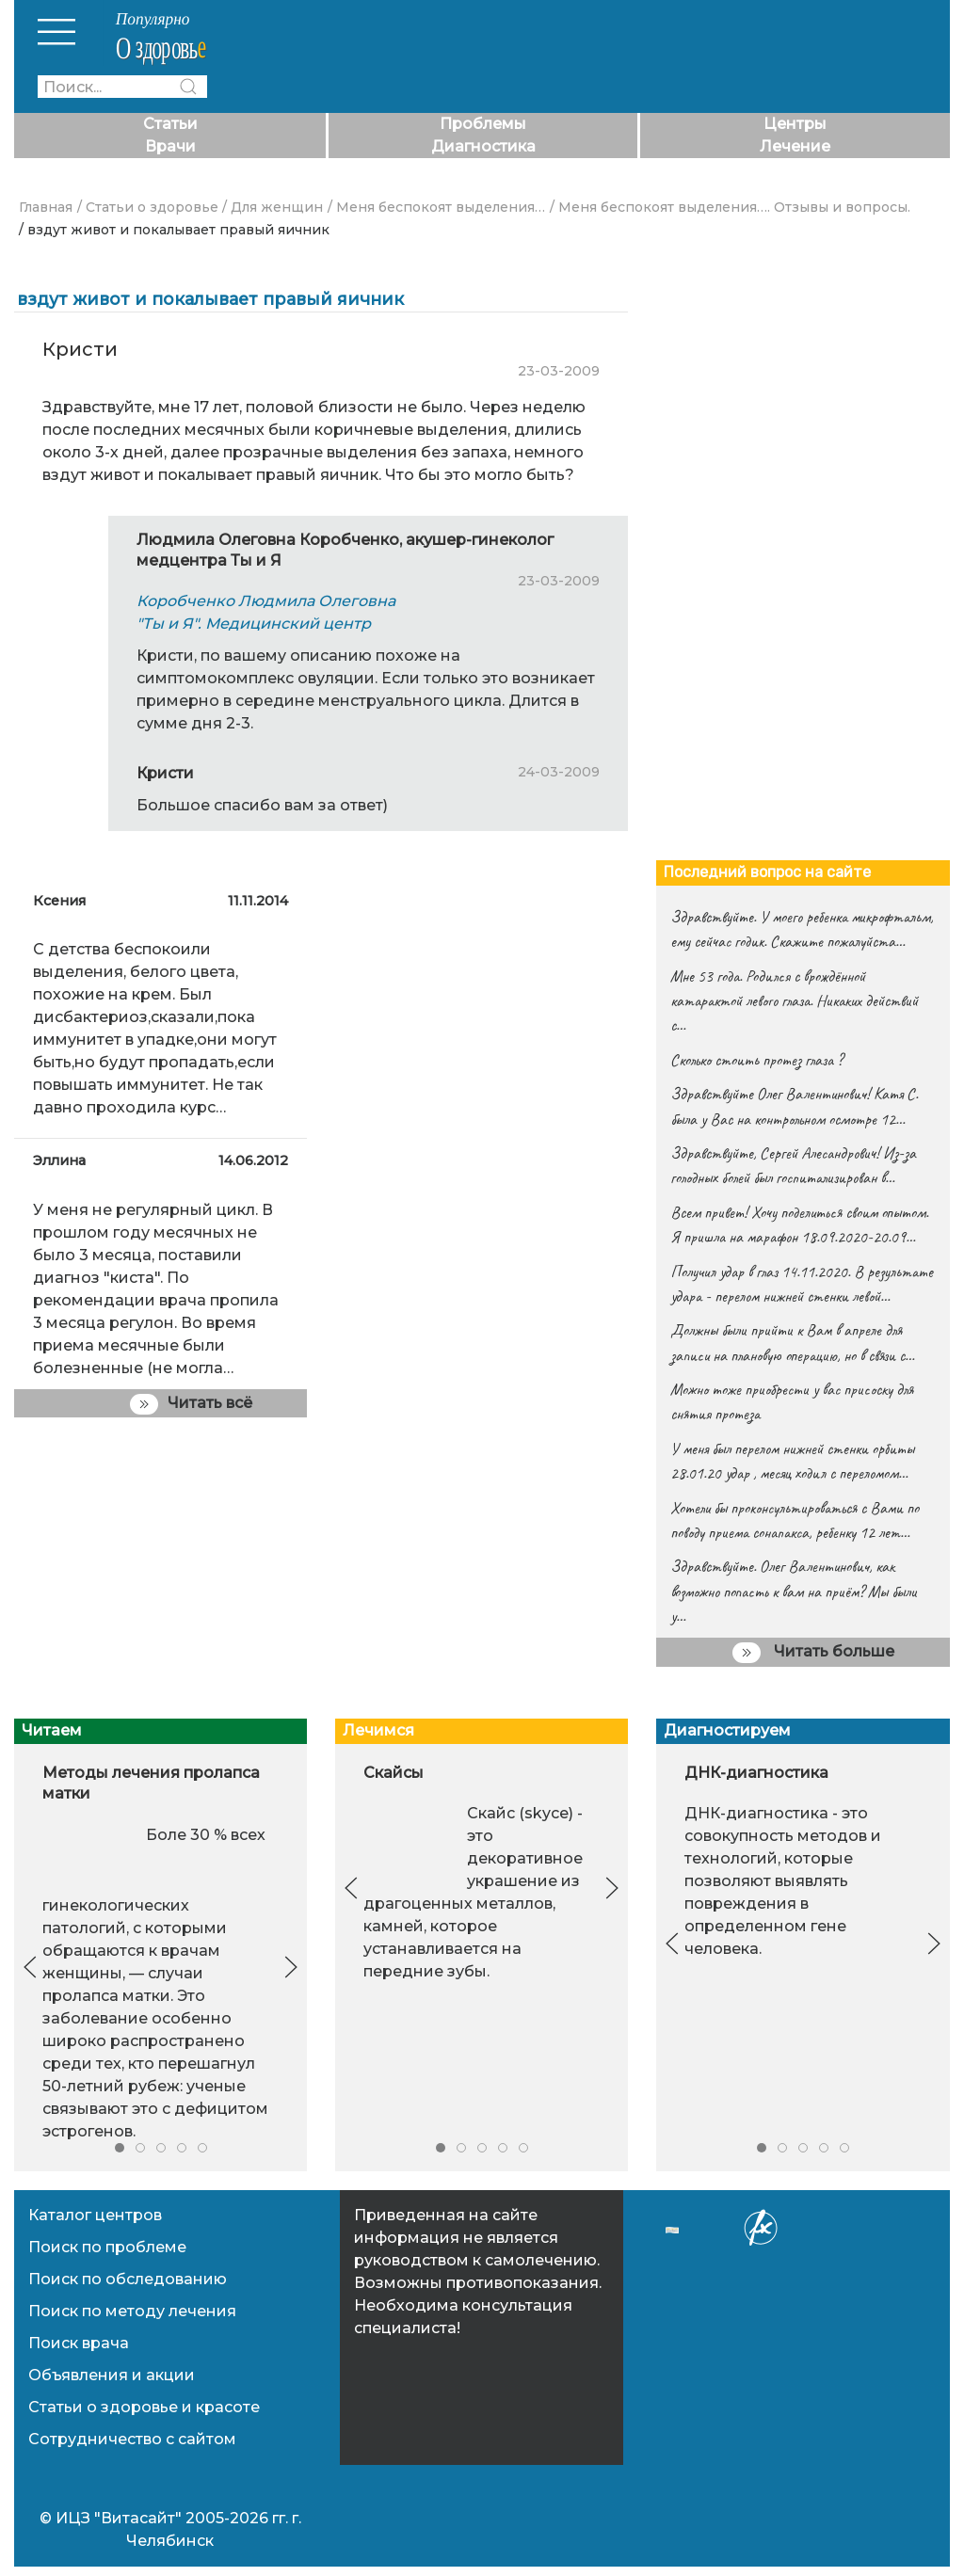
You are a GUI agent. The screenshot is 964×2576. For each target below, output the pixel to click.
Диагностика (483, 146)
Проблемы (483, 124)
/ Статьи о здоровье (147, 207)
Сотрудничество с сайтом (132, 2439)
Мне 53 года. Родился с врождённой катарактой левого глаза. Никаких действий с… (794, 1001)
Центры (795, 124)
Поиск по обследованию (127, 2279)
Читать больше (813, 1652)
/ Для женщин (272, 207)
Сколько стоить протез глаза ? (756, 1059)
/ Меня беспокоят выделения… (436, 207)
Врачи (170, 146)
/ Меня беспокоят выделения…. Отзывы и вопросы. (730, 207)
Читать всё (191, 1404)
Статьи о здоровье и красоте (144, 2407)
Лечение (795, 146)
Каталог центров (95, 2215)
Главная (45, 207)
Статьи (170, 124)
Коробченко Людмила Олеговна (266, 601)
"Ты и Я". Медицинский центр (254, 623)
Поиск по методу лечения (132, 2311)
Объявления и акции (111, 2375)
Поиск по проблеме (107, 2247)
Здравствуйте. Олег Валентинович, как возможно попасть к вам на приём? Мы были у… (793, 1591)
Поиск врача (78, 2343)
